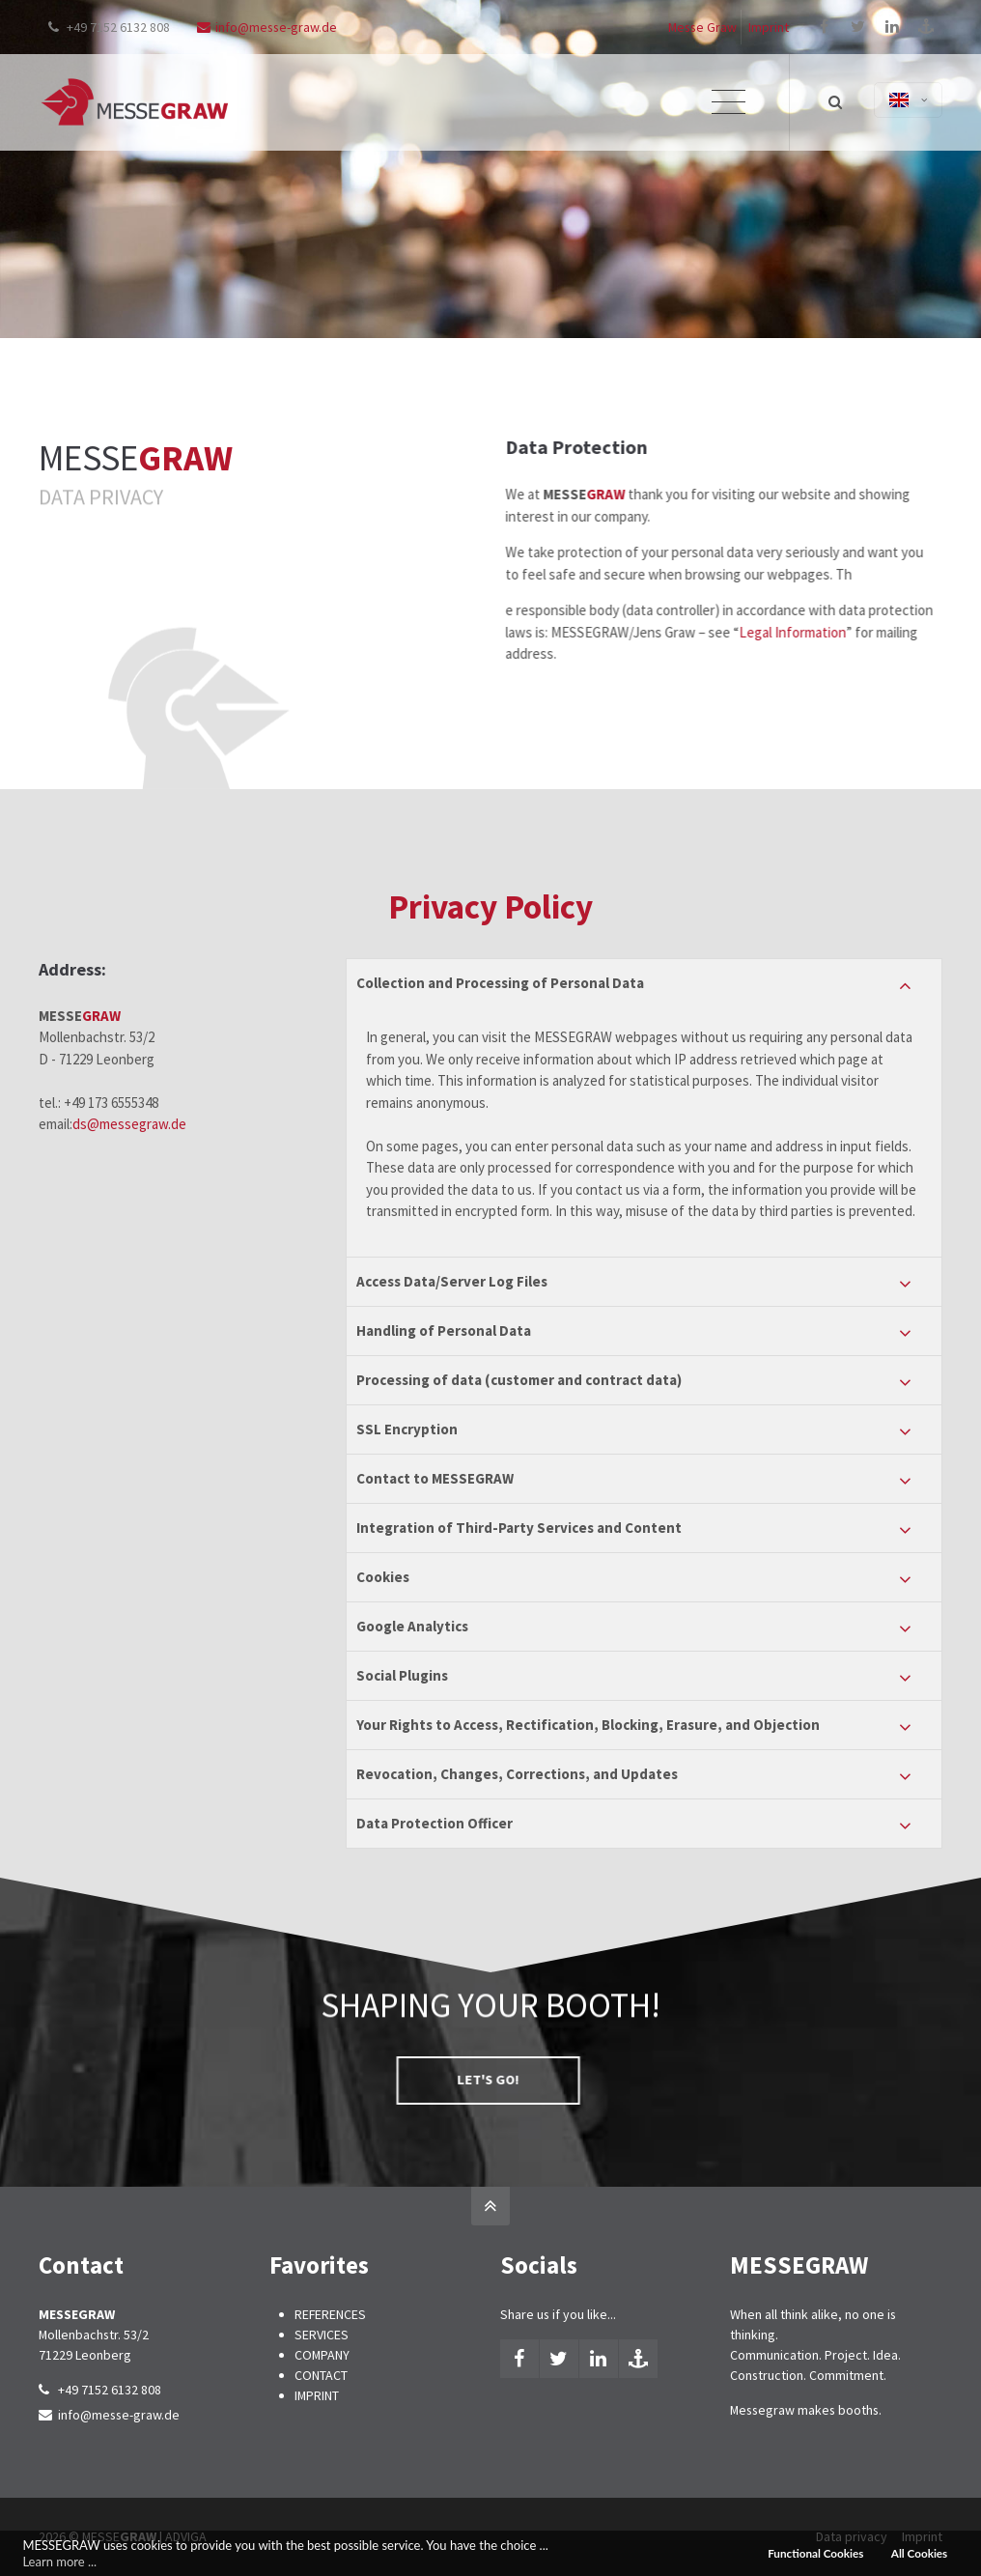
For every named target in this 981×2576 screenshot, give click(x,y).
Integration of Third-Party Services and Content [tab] (519, 1527)
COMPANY (322, 2355)
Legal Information (864, 632)
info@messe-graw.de (267, 27)
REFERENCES (330, 2314)
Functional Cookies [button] (815, 2553)
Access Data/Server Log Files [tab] (451, 1281)
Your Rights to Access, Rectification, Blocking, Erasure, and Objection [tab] (588, 1724)
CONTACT (321, 2375)
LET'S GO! (340, 2079)
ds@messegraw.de (129, 1124)
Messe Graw (702, 27)
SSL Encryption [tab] (407, 1429)
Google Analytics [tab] (412, 1626)
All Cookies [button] (919, 2553)
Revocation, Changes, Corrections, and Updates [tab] (517, 1774)
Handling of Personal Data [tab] (443, 1330)
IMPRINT (316, 2395)
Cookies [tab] (382, 1577)
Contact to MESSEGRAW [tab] (435, 1478)
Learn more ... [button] (59, 2561)
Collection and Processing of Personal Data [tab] (500, 983)
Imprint (768, 27)
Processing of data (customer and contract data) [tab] (519, 1380)
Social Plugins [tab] (402, 1675)
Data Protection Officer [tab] (434, 1823)
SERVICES (321, 2334)
